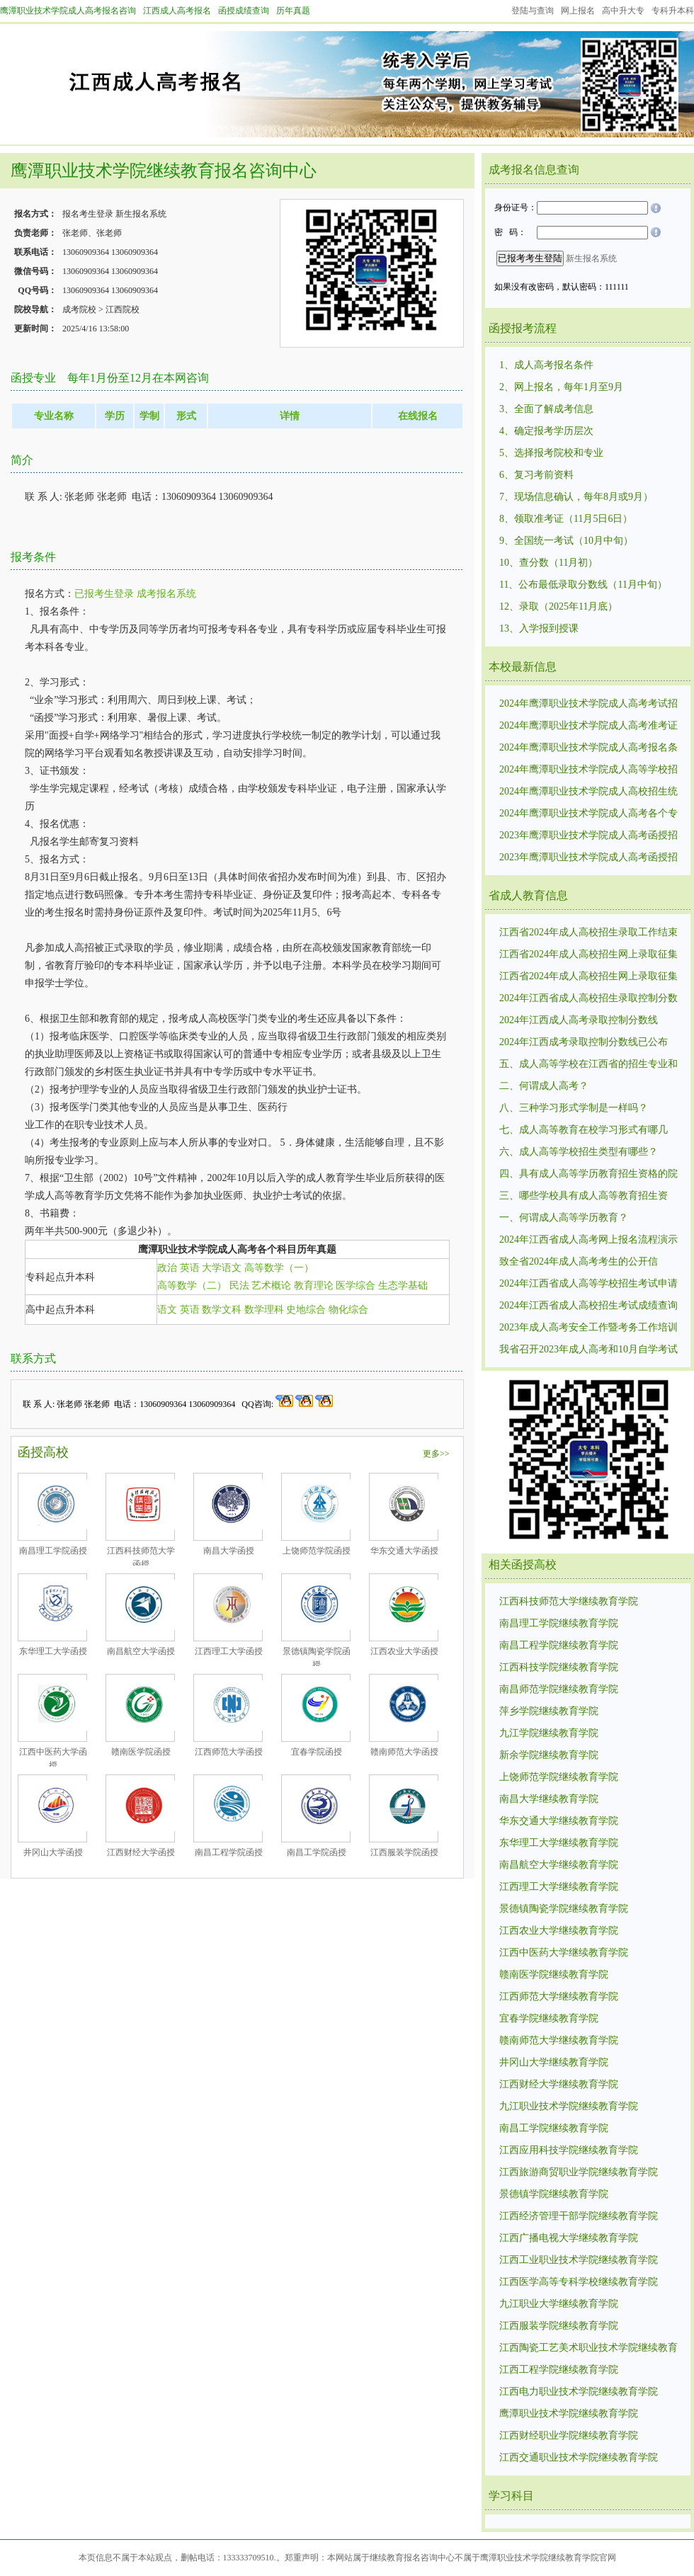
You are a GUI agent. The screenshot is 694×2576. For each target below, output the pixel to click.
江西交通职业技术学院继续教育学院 (578, 2457)
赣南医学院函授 (141, 1752)
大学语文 (221, 1268)
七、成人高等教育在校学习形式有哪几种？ (583, 1130)
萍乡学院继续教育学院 (548, 1711)
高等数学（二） (192, 1285)
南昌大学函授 (228, 1551)
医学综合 (355, 1285)
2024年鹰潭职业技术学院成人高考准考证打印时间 (588, 726)
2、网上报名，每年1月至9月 (561, 387)
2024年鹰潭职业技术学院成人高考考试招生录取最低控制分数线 (588, 704)
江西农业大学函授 (404, 1651)
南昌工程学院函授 (229, 1852)
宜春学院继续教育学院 (548, 2018)
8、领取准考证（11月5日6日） (565, 518)
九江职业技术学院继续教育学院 (568, 2106)
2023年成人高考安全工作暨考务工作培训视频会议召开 (588, 1328)
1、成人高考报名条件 (546, 365)
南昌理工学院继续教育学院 (558, 1623)
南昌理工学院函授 (53, 1551)
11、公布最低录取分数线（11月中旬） (583, 584)
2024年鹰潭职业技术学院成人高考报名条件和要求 (588, 748)
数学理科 (264, 1309)
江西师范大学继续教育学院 (558, 1996)
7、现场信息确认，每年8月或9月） (576, 496)
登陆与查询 (532, 11)
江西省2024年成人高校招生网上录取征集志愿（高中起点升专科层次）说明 (588, 955)
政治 (167, 1268)
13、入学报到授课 (539, 628)
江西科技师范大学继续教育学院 (568, 1601)
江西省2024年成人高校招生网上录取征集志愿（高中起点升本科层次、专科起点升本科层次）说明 (588, 977)
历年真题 (293, 11)
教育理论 (314, 1285)
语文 (167, 1309)
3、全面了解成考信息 (546, 409)
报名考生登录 (87, 214)
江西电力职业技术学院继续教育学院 (578, 2391)
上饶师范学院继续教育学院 (558, 1777)
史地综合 (306, 1309)
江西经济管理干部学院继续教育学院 (578, 2216)
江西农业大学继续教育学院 (558, 1930)
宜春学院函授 (316, 1752)
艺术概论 (271, 1285)
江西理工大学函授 (229, 1651)
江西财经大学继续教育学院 (558, 2084)
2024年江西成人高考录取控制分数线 (578, 1020)
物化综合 (348, 1309)
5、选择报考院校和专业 (551, 453)
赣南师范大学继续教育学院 (558, 2040)
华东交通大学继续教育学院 (558, 1821)
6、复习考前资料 (536, 474)
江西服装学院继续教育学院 (558, 2325)
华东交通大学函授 (404, 1551)
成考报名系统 (166, 593)
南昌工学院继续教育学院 (553, 2128)
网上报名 (578, 11)
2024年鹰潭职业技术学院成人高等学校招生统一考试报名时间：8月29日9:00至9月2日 (590, 770)
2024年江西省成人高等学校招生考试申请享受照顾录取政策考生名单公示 (588, 1284)
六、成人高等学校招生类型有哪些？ (578, 1151)
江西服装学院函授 (404, 1852)
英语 (190, 1268)
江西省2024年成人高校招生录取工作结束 (588, 932)
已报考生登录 (104, 593)
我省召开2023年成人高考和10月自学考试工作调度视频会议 (588, 1350)
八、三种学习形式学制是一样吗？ (573, 1107)
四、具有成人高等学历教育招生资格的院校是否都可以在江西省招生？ (588, 1174)
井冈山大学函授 (53, 1852)
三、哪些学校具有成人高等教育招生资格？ (583, 1196)
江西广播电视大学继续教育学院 (568, 2238)
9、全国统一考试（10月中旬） (566, 540)
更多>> (436, 1454)
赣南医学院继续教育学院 (553, 1974)
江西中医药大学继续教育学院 (563, 1952)
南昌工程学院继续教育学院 (558, 1645)
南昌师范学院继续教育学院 (558, 1689)
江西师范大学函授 (229, 1752)
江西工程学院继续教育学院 (558, 2369)
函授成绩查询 (243, 11)
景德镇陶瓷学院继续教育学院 (563, 1908)
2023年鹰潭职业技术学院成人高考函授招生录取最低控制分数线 (588, 858)
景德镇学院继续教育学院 (553, 2194)
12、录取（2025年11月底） (558, 606)
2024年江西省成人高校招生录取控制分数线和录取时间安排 (588, 999)
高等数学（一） (279, 1268)
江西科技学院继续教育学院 (558, 1667)
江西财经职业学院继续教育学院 (568, 2435)
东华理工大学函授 (53, 1651)
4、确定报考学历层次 (546, 431)
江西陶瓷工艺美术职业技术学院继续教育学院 (588, 2348)
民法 (239, 1285)
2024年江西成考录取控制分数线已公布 (583, 1042)
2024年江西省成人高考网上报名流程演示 (588, 1239)
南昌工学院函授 (316, 1852)
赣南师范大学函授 (404, 1752)
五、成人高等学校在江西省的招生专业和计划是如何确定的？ (588, 1065)
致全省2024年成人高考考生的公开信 (578, 1261)
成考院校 (79, 309)
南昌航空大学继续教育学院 (558, 1864)
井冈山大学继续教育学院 (553, 2062)
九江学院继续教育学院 (548, 1733)
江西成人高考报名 (177, 11)
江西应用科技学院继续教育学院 (568, 2150)
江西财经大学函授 (141, 1852)
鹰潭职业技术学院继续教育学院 (568, 2413)
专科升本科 (673, 11)
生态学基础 (403, 1285)
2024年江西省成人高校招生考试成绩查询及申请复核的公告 (588, 1306)
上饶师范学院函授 (317, 1551)
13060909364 (85, 252)
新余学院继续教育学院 (548, 1755)
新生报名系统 (140, 214)
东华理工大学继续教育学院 (558, 1842)
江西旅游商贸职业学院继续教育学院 (578, 2172)
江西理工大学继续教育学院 (558, 1886)
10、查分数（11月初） (548, 562)
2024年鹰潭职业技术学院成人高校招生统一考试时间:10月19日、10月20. (588, 792)
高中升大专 (623, 11)
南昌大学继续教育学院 (548, 1799)
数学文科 (221, 1309)
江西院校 (123, 309)
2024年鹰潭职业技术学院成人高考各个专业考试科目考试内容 (588, 814)
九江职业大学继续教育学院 (558, 2303)
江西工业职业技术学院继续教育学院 (578, 2260)
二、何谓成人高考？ (543, 1086)
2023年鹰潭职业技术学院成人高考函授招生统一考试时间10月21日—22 (588, 836)
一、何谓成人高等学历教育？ (563, 1217)
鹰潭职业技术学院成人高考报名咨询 (68, 11)
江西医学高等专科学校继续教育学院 (578, 2281)
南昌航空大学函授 (141, 1651)
